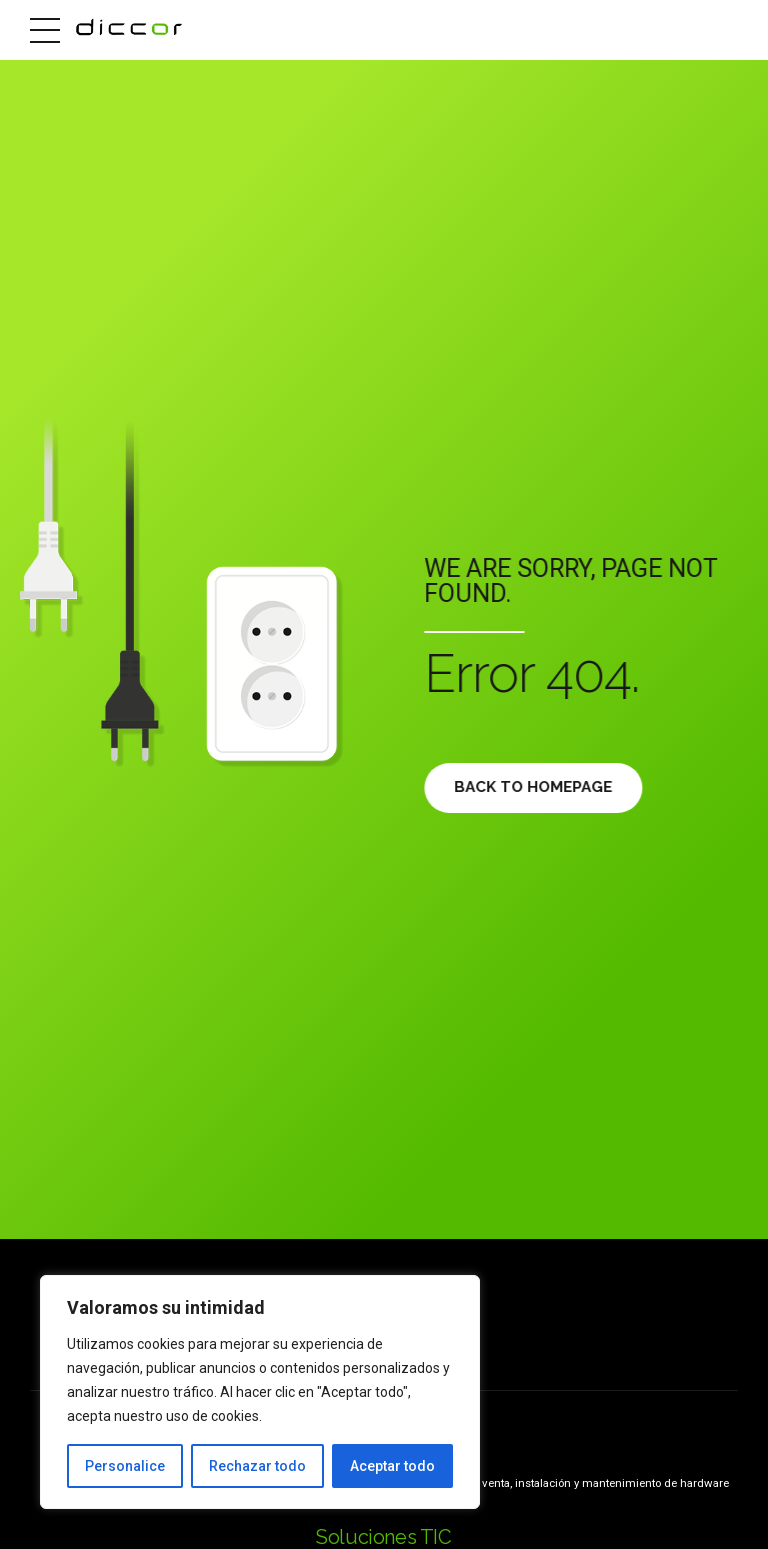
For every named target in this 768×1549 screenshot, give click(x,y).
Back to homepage (538, 787)
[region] (260, 1392)
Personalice (125, 1466)
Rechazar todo (257, 1466)
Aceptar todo (392, 1466)
